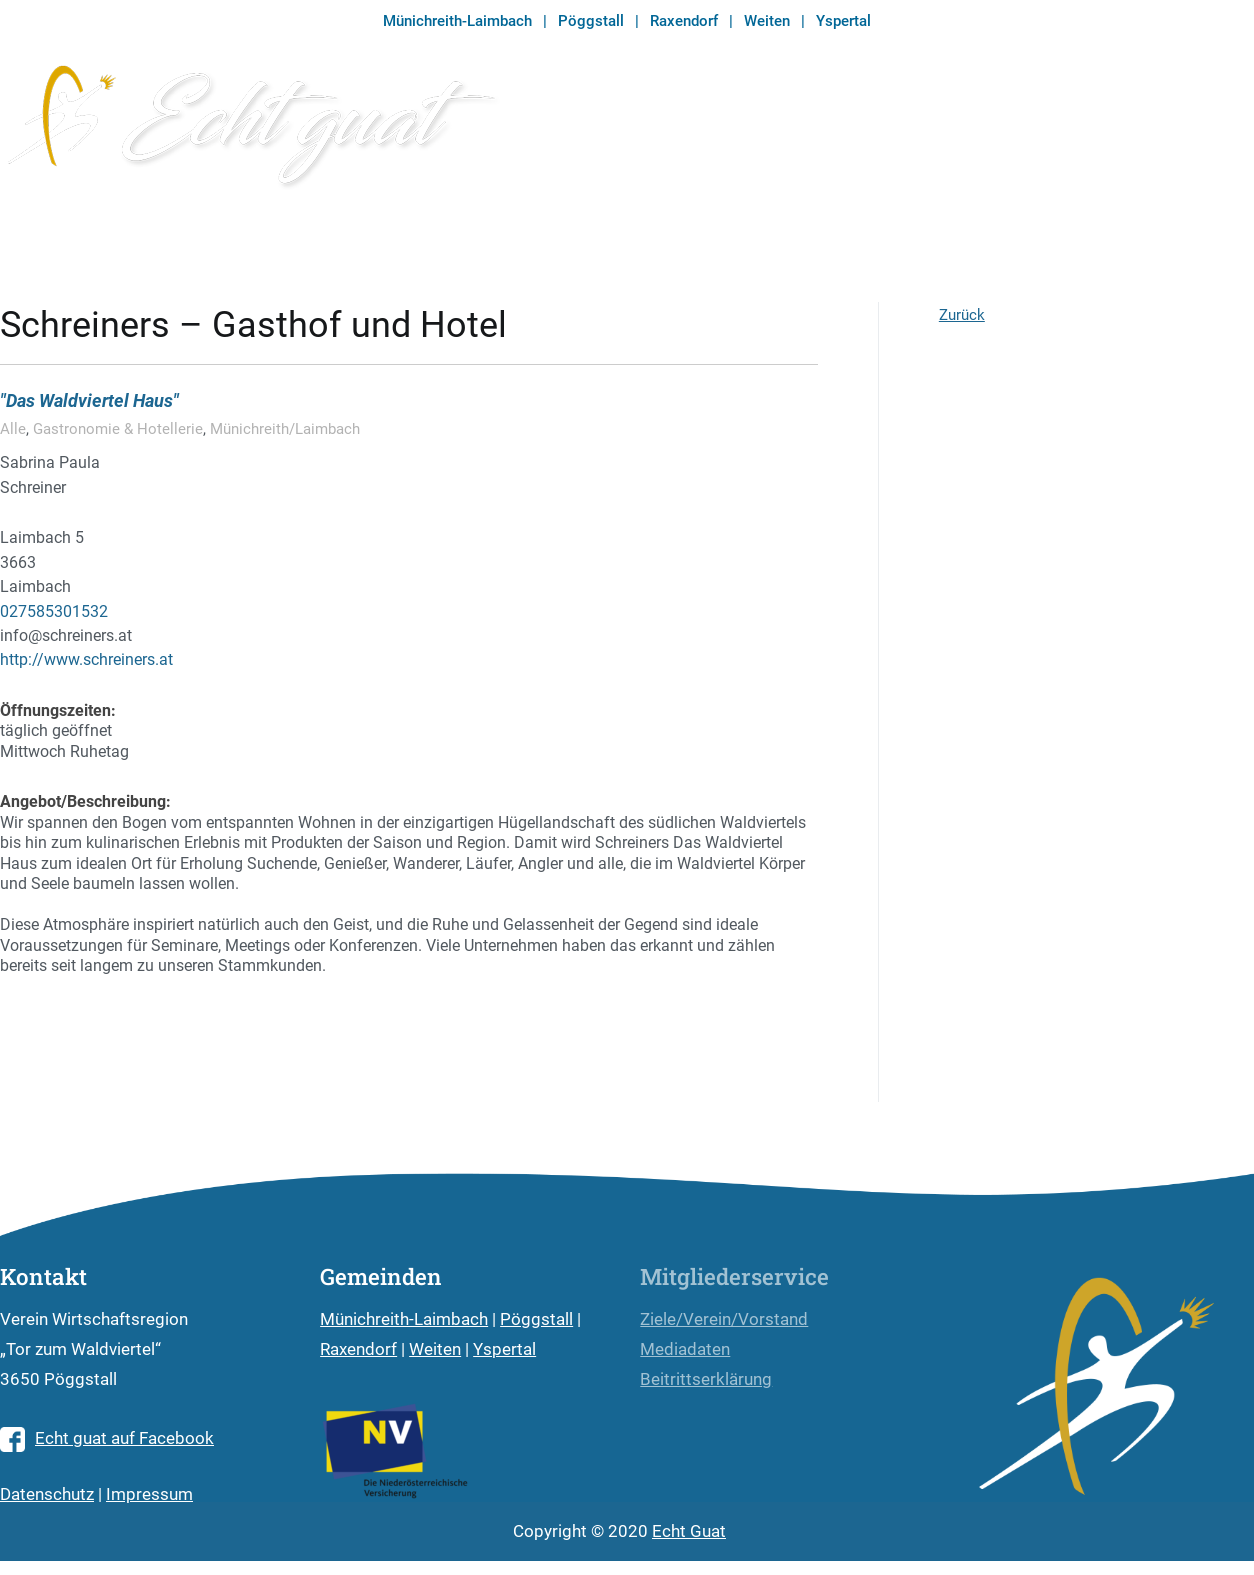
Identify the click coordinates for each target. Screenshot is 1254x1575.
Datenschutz (47, 1494)
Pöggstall (591, 21)
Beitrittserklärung (706, 1379)
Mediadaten (685, 1349)
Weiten (767, 21)
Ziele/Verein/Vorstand (724, 1319)
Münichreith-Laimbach (457, 21)
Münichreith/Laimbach (285, 429)
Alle (13, 429)
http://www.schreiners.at (86, 659)
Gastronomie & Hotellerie (118, 429)
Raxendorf (684, 21)
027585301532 (54, 611)
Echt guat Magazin (942, 133)
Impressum (149, 1494)
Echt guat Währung (751, 133)
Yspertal (843, 21)
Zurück (962, 315)
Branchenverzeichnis (1142, 133)
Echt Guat (689, 1531)
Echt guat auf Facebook (107, 1438)
